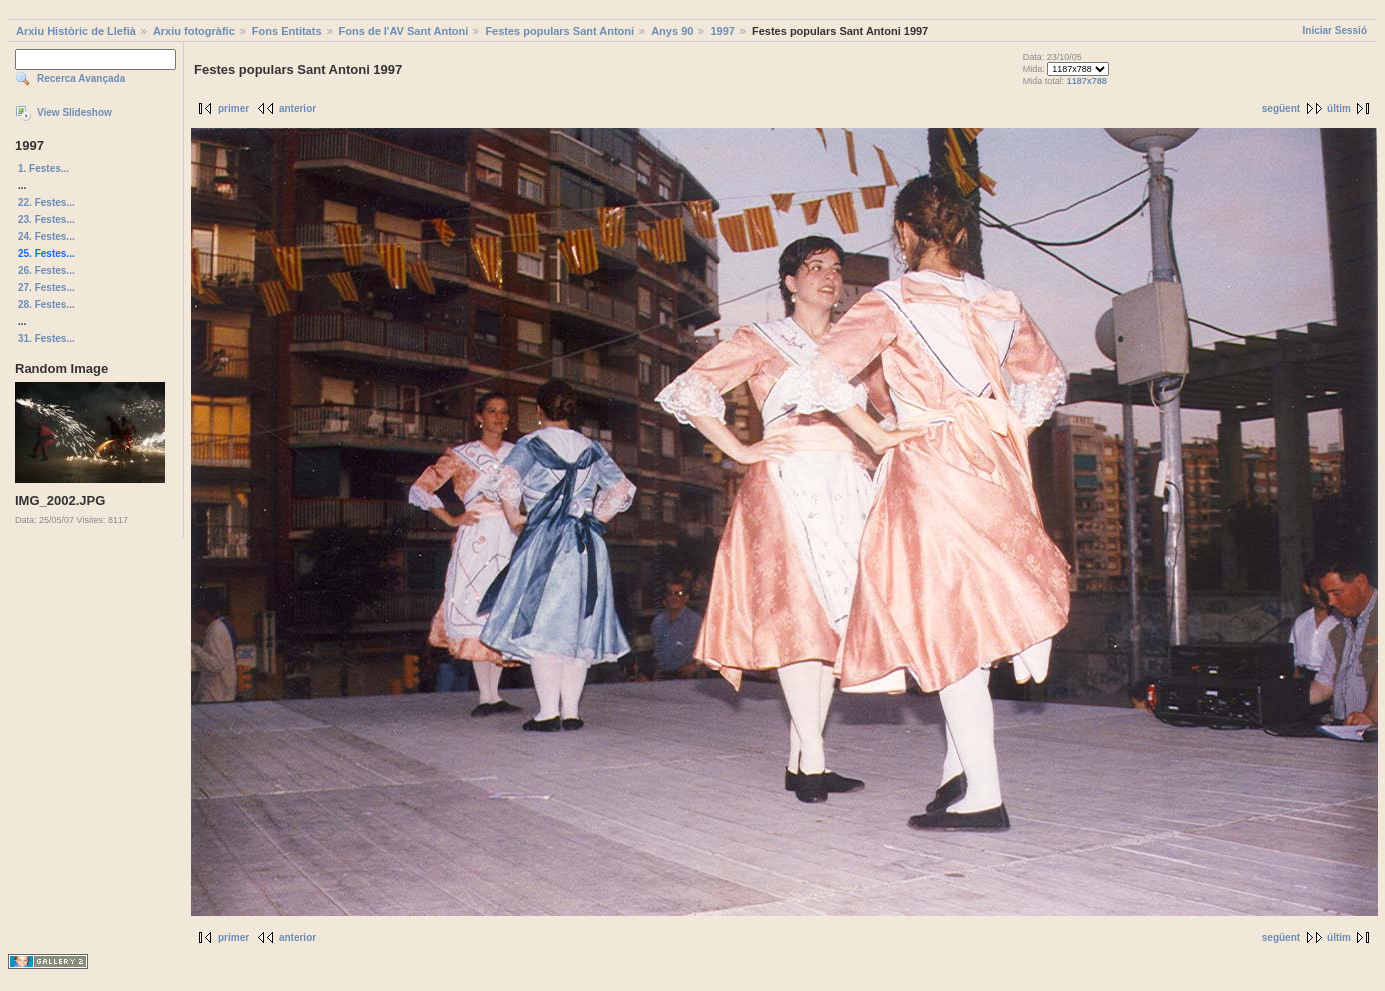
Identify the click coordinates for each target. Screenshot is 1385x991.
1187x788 (1087, 81)
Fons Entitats (287, 31)
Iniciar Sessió (1335, 30)
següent (1281, 108)
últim (1339, 108)
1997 (722, 31)
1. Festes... (43, 168)
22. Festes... (46, 202)
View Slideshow (74, 112)
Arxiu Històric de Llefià (76, 31)
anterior (297, 108)
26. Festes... (46, 270)
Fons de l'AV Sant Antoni (404, 31)
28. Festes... (46, 304)
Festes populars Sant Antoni (559, 31)
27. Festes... (46, 287)
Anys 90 (672, 31)
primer (233, 108)
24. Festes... (46, 236)
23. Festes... (46, 219)
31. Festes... (46, 338)
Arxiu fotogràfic (194, 31)
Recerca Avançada (81, 78)
